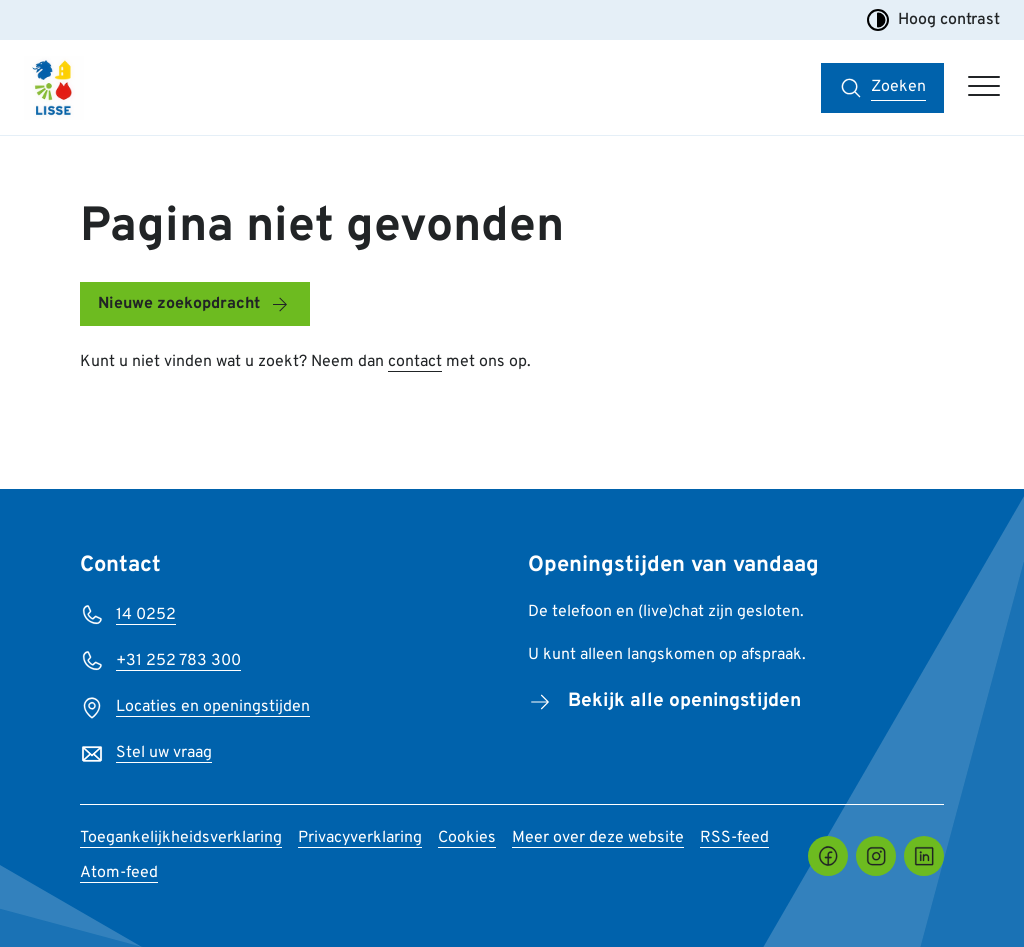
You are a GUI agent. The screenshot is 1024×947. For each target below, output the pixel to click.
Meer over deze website (598, 838)
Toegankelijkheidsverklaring (181, 838)
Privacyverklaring (360, 838)
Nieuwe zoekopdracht (179, 304)
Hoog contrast (933, 20)
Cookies (467, 838)
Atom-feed (119, 873)
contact (415, 362)
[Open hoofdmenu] (984, 88)
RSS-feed (734, 838)
